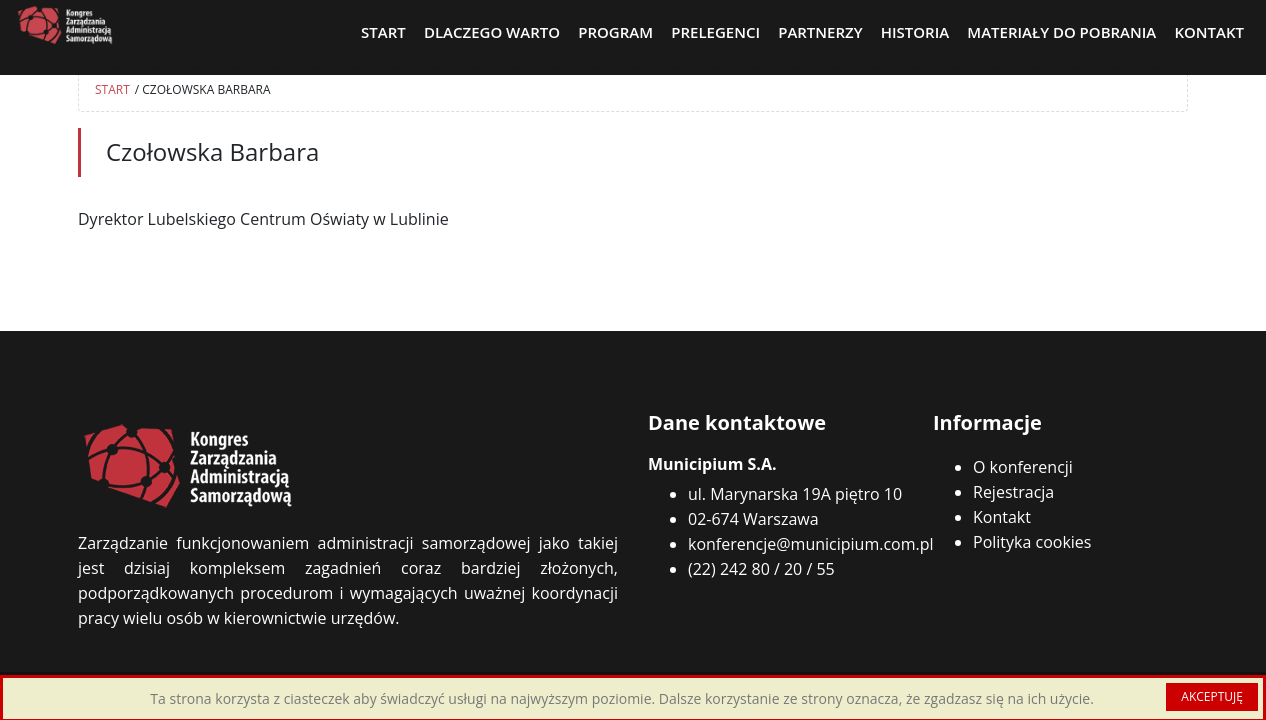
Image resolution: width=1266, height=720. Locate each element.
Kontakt (1002, 517)
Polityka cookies (1032, 542)
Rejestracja (1013, 492)
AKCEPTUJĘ (1212, 696)
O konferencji (1023, 467)
